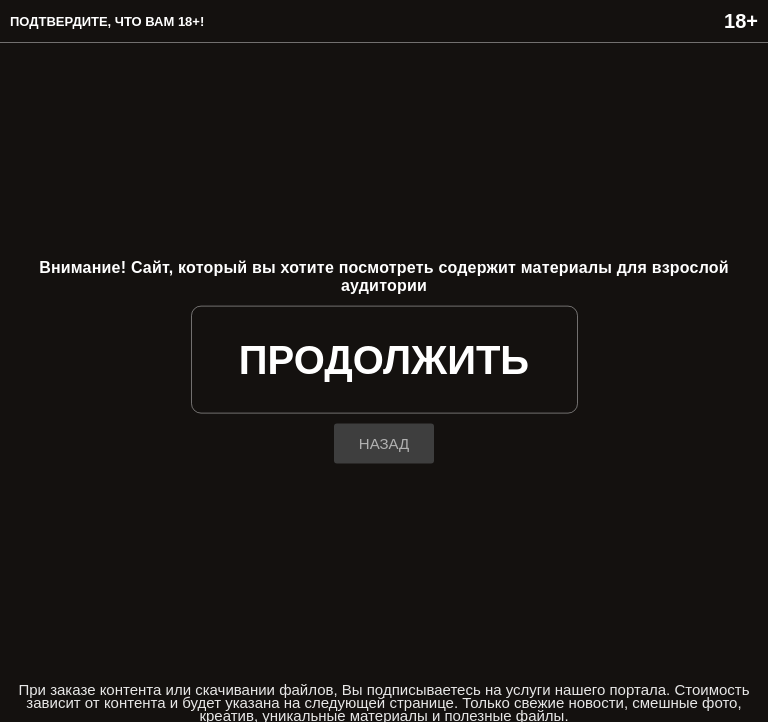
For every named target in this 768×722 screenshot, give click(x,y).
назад (384, 442)
